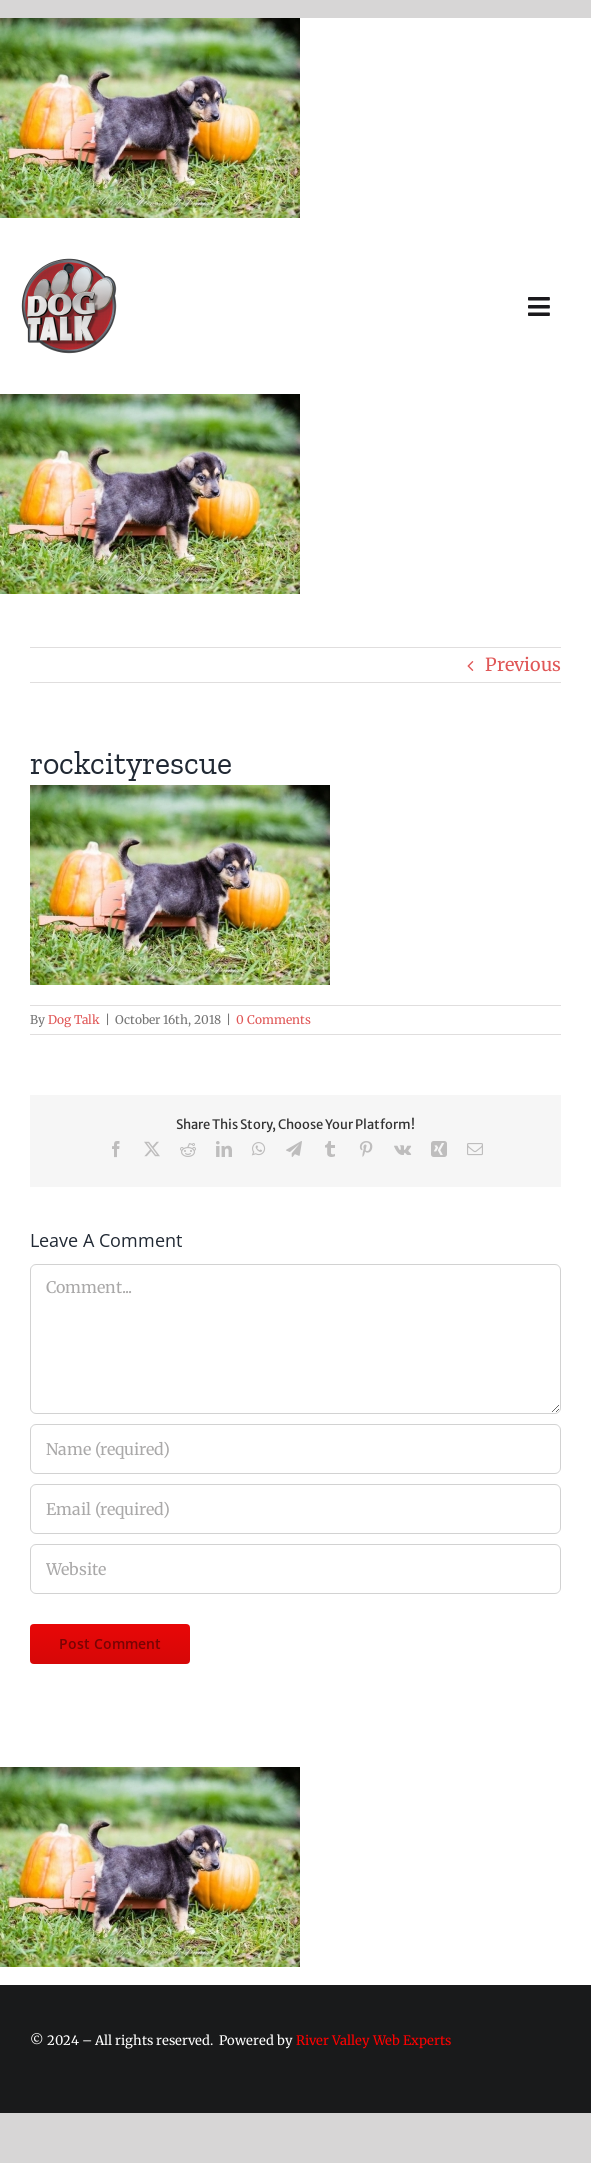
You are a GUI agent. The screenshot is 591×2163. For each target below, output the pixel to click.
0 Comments (273, 1019)
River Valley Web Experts (373, 2040)
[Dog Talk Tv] (69, 264)
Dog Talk (74, 1019)
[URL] (295, 1569)
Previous (523, 664)
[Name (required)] (295, 1449)
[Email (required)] (295, 1509)
